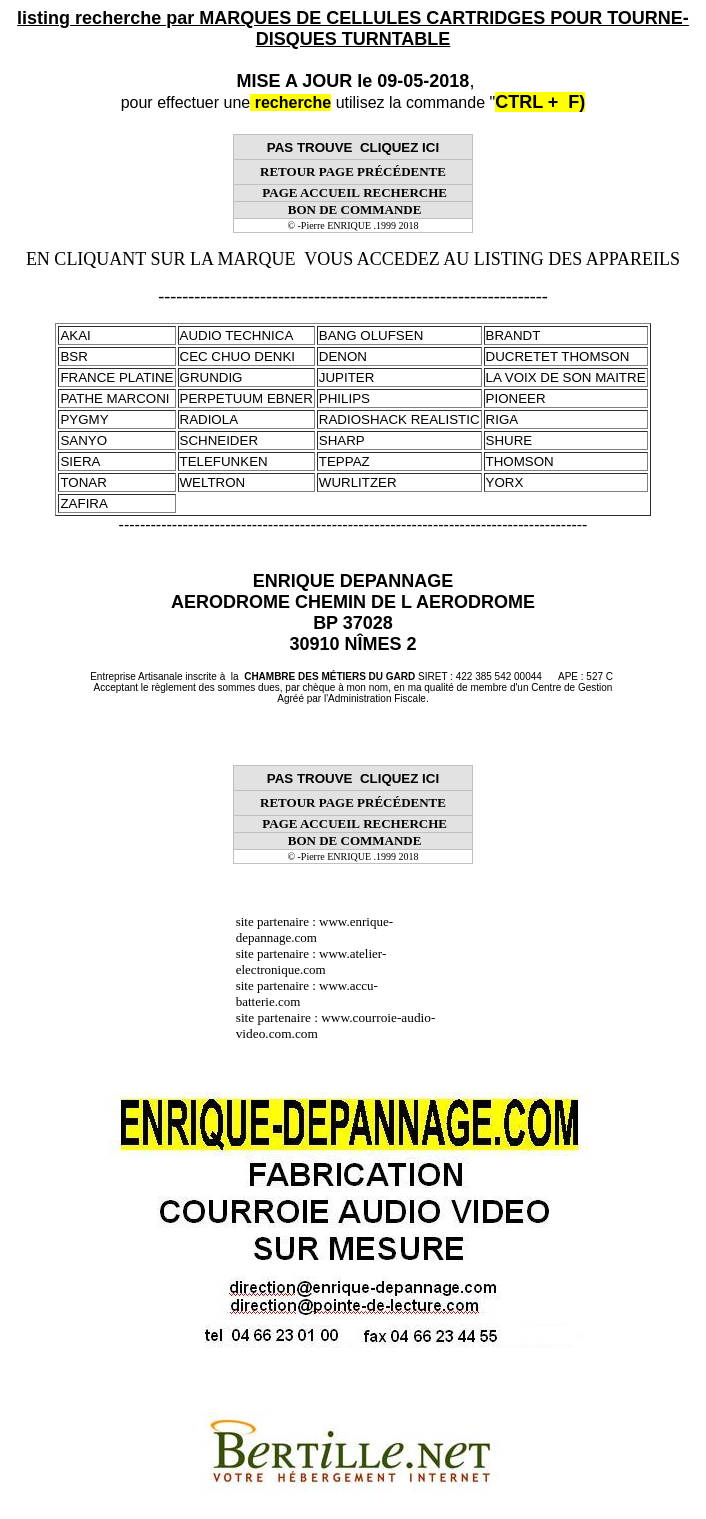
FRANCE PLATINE (116, 377)
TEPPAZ (344, 461)
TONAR (83, 482)
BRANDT (513, 335)
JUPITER (347, 377)
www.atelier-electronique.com (311, 961)
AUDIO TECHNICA (237, 335)
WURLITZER (358, 482)
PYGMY (84, 419)
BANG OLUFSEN (371, 335)
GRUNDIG (211, 377)
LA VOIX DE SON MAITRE (566, 377)
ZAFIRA (83, 503)
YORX (505, 482)
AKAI (75, 335)
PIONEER (516, 398)
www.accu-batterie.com (307, 993)
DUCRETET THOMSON (558, 356)
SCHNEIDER (219, 440)
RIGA (502, 419)
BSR (73, 356)
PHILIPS (344, 398)
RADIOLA (209, 419)
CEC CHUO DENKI (238, 356)
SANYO (83, 440)
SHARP (342, 440)
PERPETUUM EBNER (246, 398)
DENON (343, 356)
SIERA (80, 461)
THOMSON (520, 461)
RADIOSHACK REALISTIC (399, 419)
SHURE (509, 440)
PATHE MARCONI (114, 398)
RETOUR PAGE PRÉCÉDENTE (353, 171)
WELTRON (213, 482)
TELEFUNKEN (224, 461)
